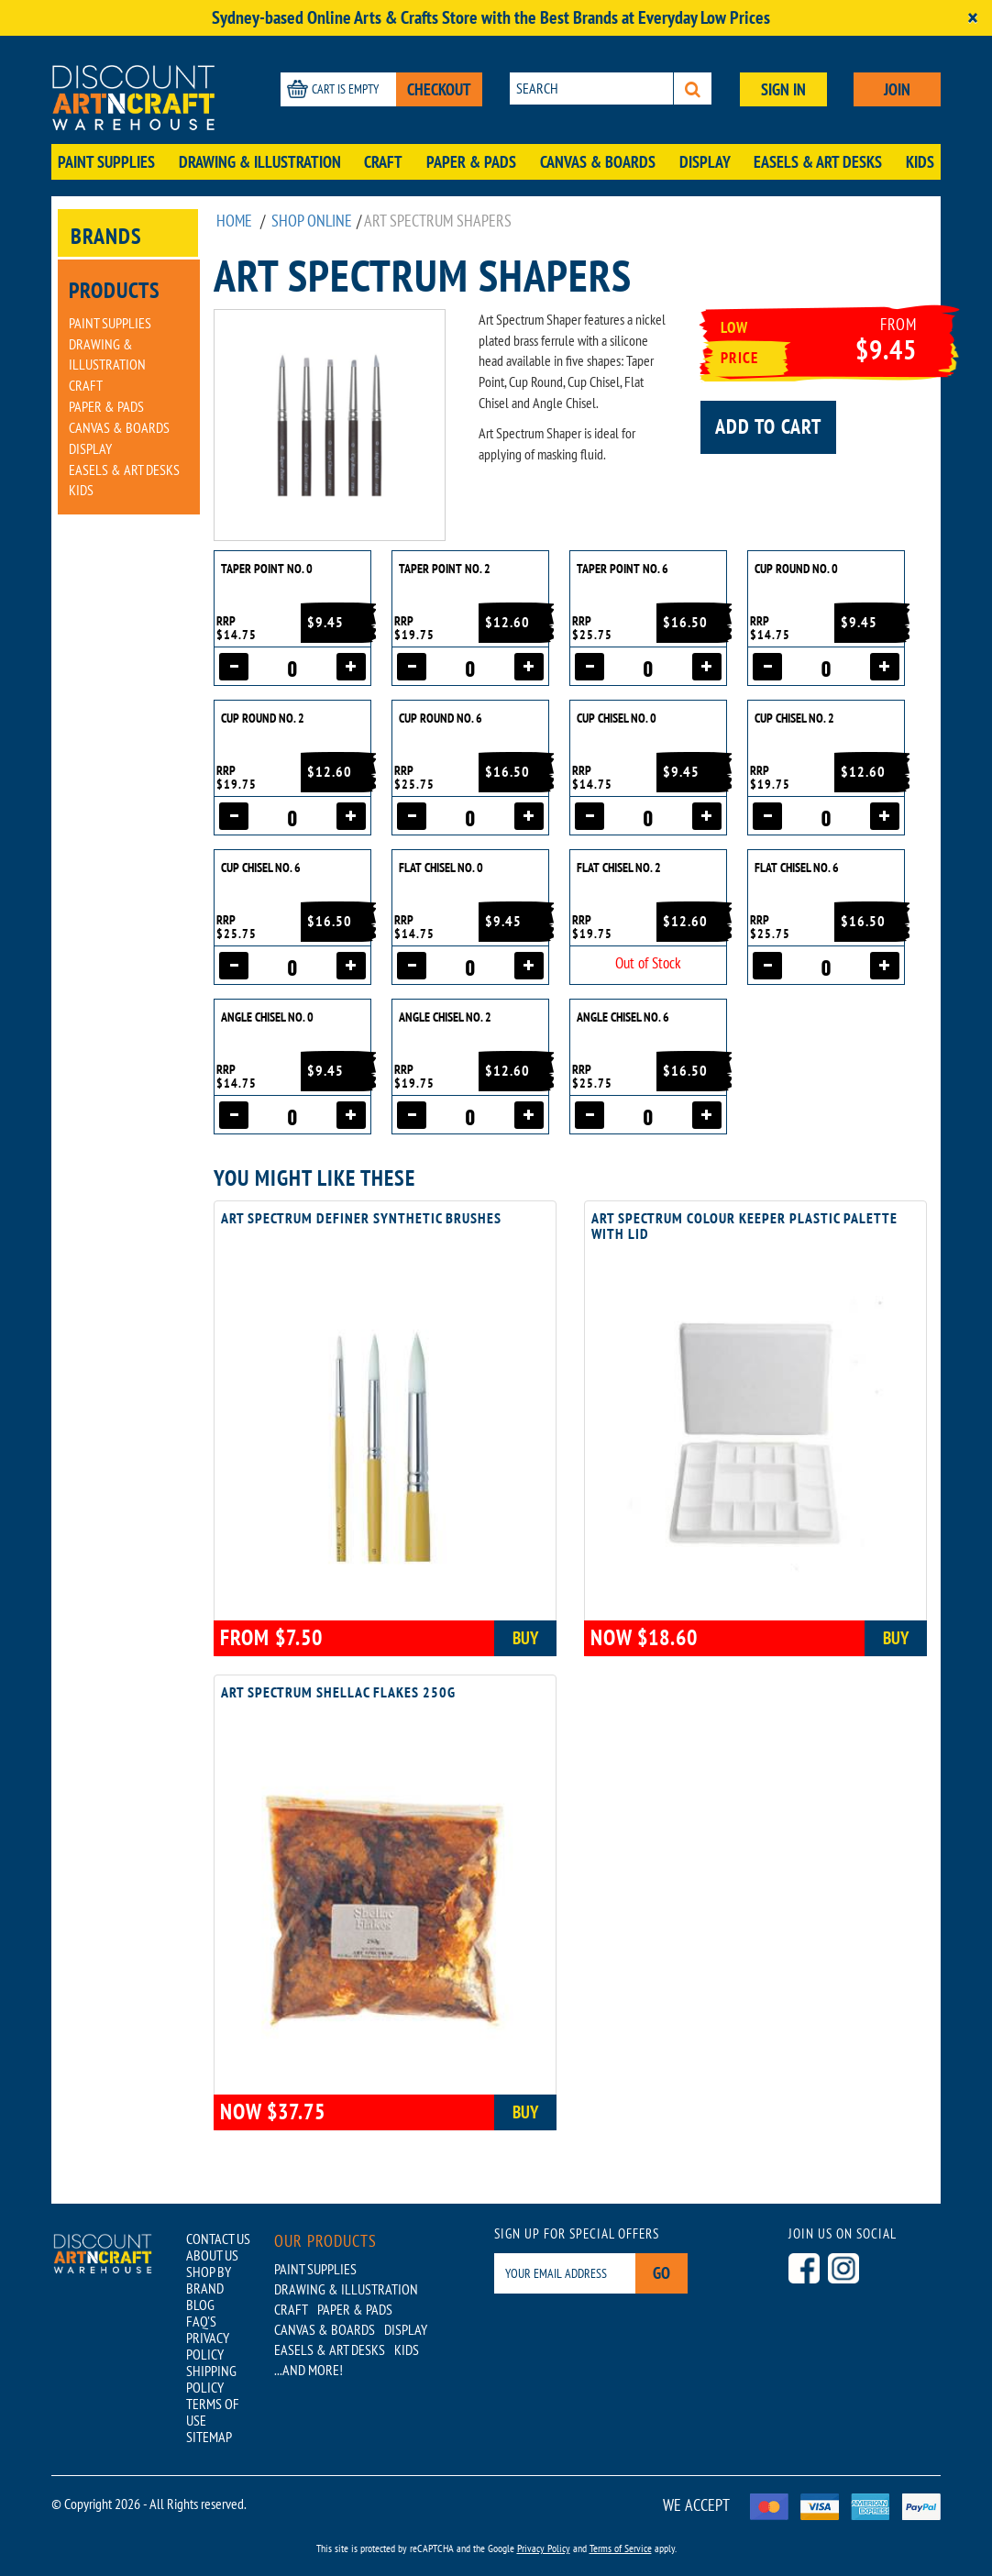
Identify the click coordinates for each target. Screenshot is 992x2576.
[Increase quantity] (351, 666)
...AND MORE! (308, 2369)
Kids (920, 161)
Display (705, 161)
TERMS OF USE (212, 2411)
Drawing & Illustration (260, 161)
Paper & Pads (471, 161)
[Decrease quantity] (233, 666)
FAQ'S (201, 2321)
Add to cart (768, 426)
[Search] (692, 88)
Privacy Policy (543, 2548)
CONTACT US (218, 2238)
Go (661, 2272)
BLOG (200, 2304)
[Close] (972, 18)
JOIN (897, 89)
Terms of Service (621, 2548)
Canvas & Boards (598, 161)
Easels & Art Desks (818, 161)
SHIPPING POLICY (211, 2378)
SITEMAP (209, 2436)
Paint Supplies (106, 161)
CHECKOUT (439, 89)
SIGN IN (783, 89)
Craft (383, 161)
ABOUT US (212, 2255)
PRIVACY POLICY (207, 2345)
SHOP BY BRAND (208, 2279)
